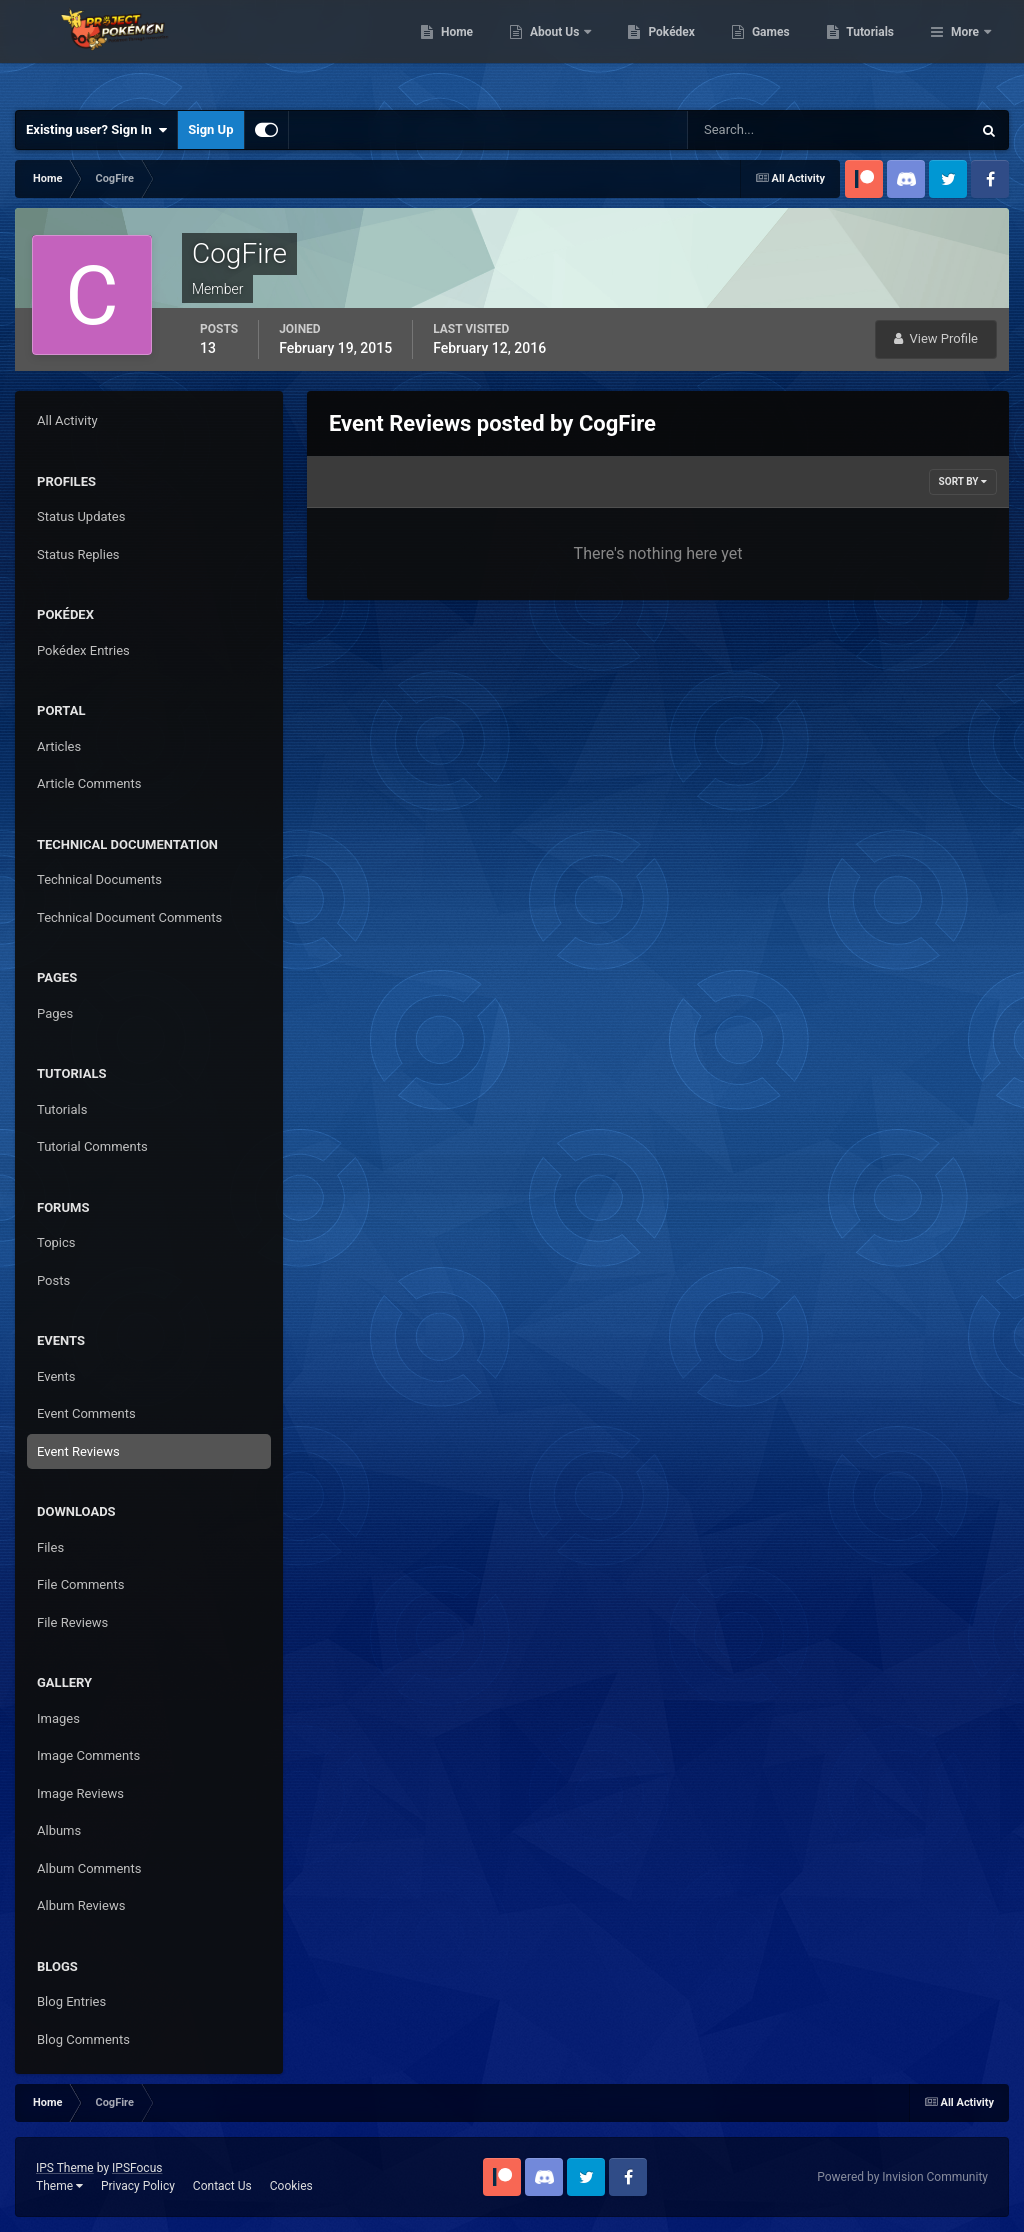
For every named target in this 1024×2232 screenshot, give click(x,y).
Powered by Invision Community (902, 2177)
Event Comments (86, 1413)
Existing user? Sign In (96, 130)
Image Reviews (80, 1793)
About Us (658, 50)
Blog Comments (83, 2039)
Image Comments (88, 1755)
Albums (59, 1830)
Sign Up (210, 129)
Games (873, 50)
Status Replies (78, 554)
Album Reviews (81, 1905)
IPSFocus (137, 2168)
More (965, 50)
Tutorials (62, 1109)
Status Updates (81, 516)
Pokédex (775, 50)
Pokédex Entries (83, 650)
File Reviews (72, 1622)
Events (56, 1376)
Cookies (291, 2186)
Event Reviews (78, 1451)
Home (559, 50)
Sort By (963, 481)
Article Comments (89, 783)
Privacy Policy (138, 2186)
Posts (53, 1280)
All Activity (67, 420)
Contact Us (222, 2186)
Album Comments (89, 1868)
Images (58, 1718)
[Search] (768, 130)
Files (50, 1547)
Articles (59, 746)
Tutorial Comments (92, 1146)
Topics (56, 1242)
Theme (59, 2186)
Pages (55, 1013)
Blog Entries (71, 2001)
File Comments (80, 1584)
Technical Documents (99, 879)
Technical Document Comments (129, 917)
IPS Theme (65, 2168)
